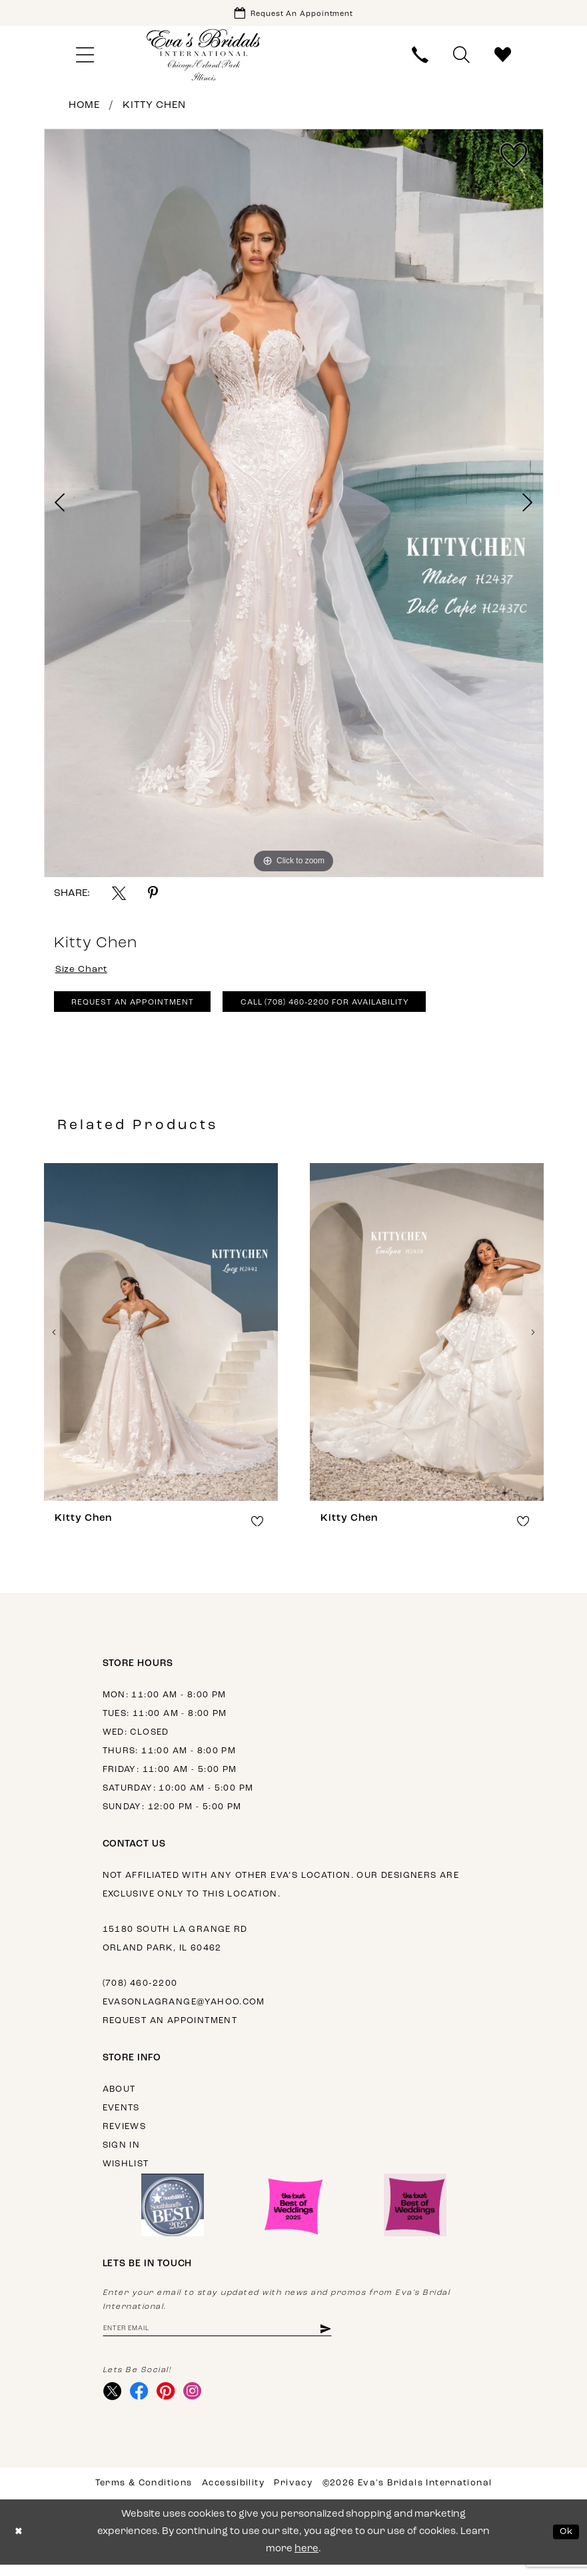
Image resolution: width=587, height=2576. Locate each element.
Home (84, 108)
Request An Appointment (138, 1010)
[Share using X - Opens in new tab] (119, 896)
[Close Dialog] (19, 2543)
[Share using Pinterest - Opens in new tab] (153, 896)
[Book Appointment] (293, 14)
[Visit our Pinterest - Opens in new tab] (171, 2402)
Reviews (125, 2134)
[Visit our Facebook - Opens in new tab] (142, 2402)
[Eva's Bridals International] (204, 58)
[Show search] (461, 57)
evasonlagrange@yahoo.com (184, 2010)
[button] (85, 58)
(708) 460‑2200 (140, 1991)
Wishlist (126, 2172)
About (119, 2097)
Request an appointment (170, 2028)
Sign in (122, 2153)
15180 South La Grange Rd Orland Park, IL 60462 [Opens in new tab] (175, 1946)
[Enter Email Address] (229, 2337)
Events (121, 2116)
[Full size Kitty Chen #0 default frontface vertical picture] (294, 505)
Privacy (293, 2494)
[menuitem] (85, 58)
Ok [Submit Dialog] (565, 2543)
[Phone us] (419, 57)
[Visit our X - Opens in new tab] (114, 2402)
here (306, 2560)
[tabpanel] (294, 505)
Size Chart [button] (84, 973)
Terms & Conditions (144, 2494)
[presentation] (161, 1340)
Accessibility (233, 2494)
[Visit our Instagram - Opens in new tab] (200, 2402)
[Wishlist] (502, 57)
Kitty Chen (154, 108)
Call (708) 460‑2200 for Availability (348, 1010)
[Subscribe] (348, 2337)
